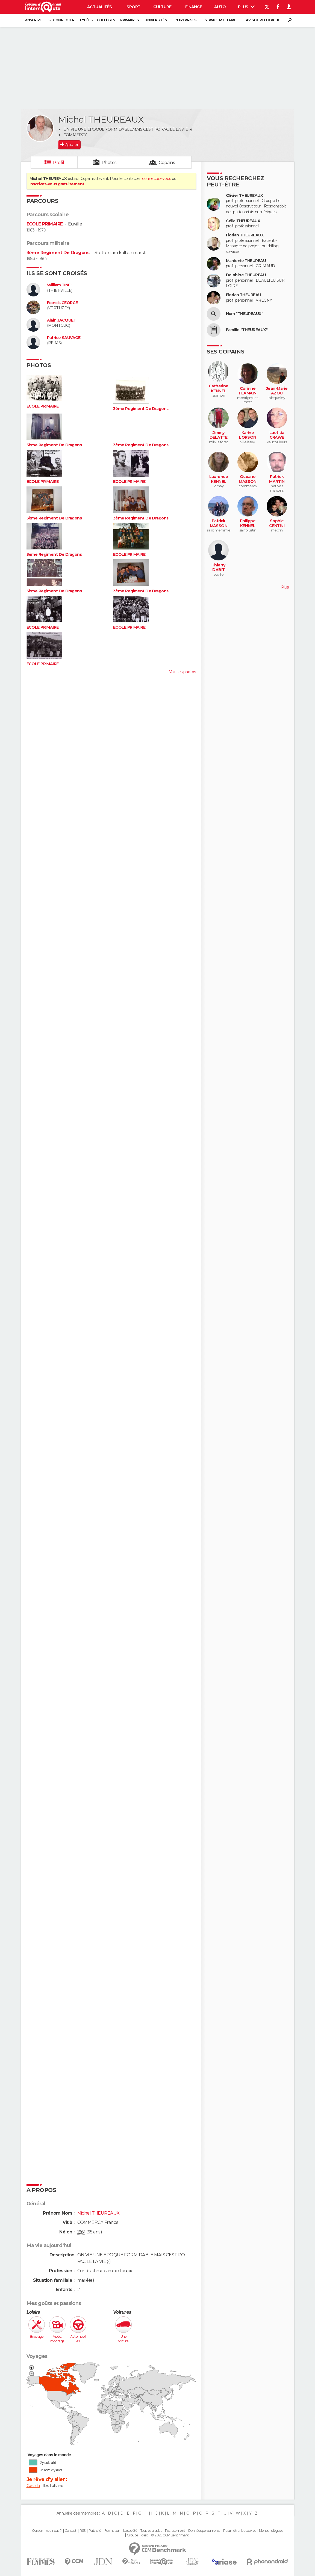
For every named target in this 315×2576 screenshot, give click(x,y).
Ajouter (71, 144)
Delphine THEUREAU (246, 275)
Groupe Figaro (137, 2535)
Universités (156, 20)
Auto (220, 6)
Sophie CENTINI (276, 523)
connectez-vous (156, 178)
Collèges (106, 20)
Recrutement (175, 2531)
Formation (112, 2531)
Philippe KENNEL (248, 523)
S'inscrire (32, 20)
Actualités (99, 6)
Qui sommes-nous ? (46, 2531)
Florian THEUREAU (243, 295)
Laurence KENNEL (218, 479)
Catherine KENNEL (218, 388)
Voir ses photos (182, 671)
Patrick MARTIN (276, 479)
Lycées (86, 20)
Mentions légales (271, 2531)
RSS (82, 2531)
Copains (167, 162)
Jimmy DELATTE (219, 435)
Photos (109, 162)
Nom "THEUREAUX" (244, 313)
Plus (246, 6)
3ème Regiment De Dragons (58, 252)
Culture (162, 6)
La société (130, 2531)
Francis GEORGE (62, 303)
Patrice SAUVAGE (64, 337)
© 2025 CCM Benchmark (170, 2535)
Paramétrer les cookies (239, 2531)
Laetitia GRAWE (276, 435)
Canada (33, 2485)
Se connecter (61, 20)
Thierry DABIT (218, 567)
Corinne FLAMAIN (247, 391)
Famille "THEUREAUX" (247, 330)
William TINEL (60, 285)
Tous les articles (151, 2531)
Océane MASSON (248, 479)
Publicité (95, 2531)
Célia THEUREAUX (243, 221)
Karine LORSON (247, 435)
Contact (70, 2531)
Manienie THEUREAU (246, 261)
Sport (133, 6)
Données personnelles (204, 2531)
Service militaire (220, 20)
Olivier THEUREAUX (244, 195)
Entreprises (184, 20)
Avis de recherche (263, 20)
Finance (193, 6)
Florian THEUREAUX (245, 235)
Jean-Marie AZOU (276, 391)
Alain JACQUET (61, 320)
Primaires (129, 20)
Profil (58, 162)
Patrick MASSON (219, 523)
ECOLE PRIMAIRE (45, 224)
